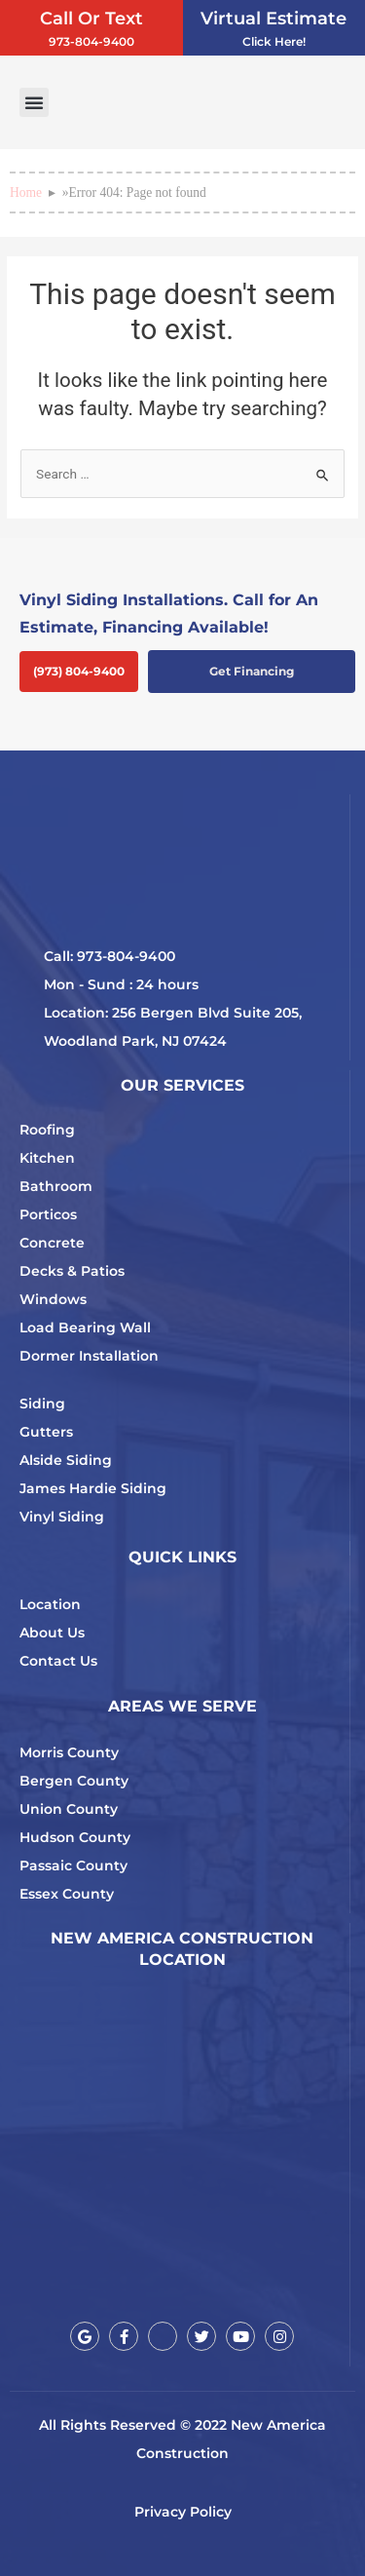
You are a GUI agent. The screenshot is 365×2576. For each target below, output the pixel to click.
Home (26, 192)
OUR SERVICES (182, 1085)
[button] (34, 102)
